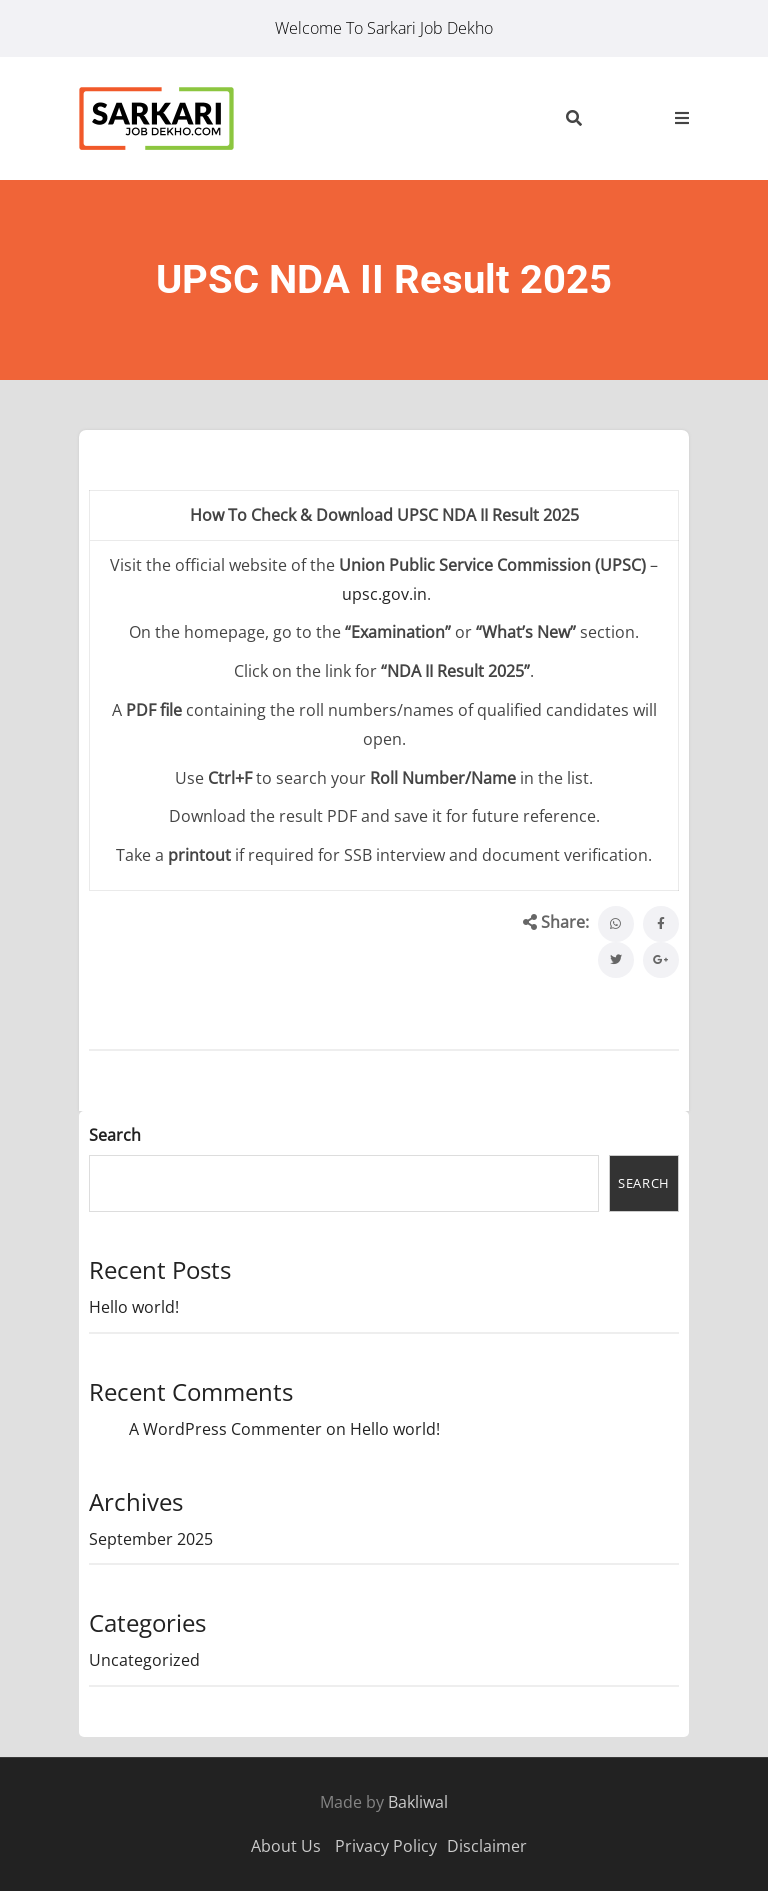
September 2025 (151, 1539)
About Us (286, 1846)
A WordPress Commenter (225, 1429)
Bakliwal (418, 1802)
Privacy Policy (386, 1846)
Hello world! (134, 1307)
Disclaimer (487, 1846)
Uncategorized (144, 1660)
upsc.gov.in (384, 594)
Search (115, 1135)
